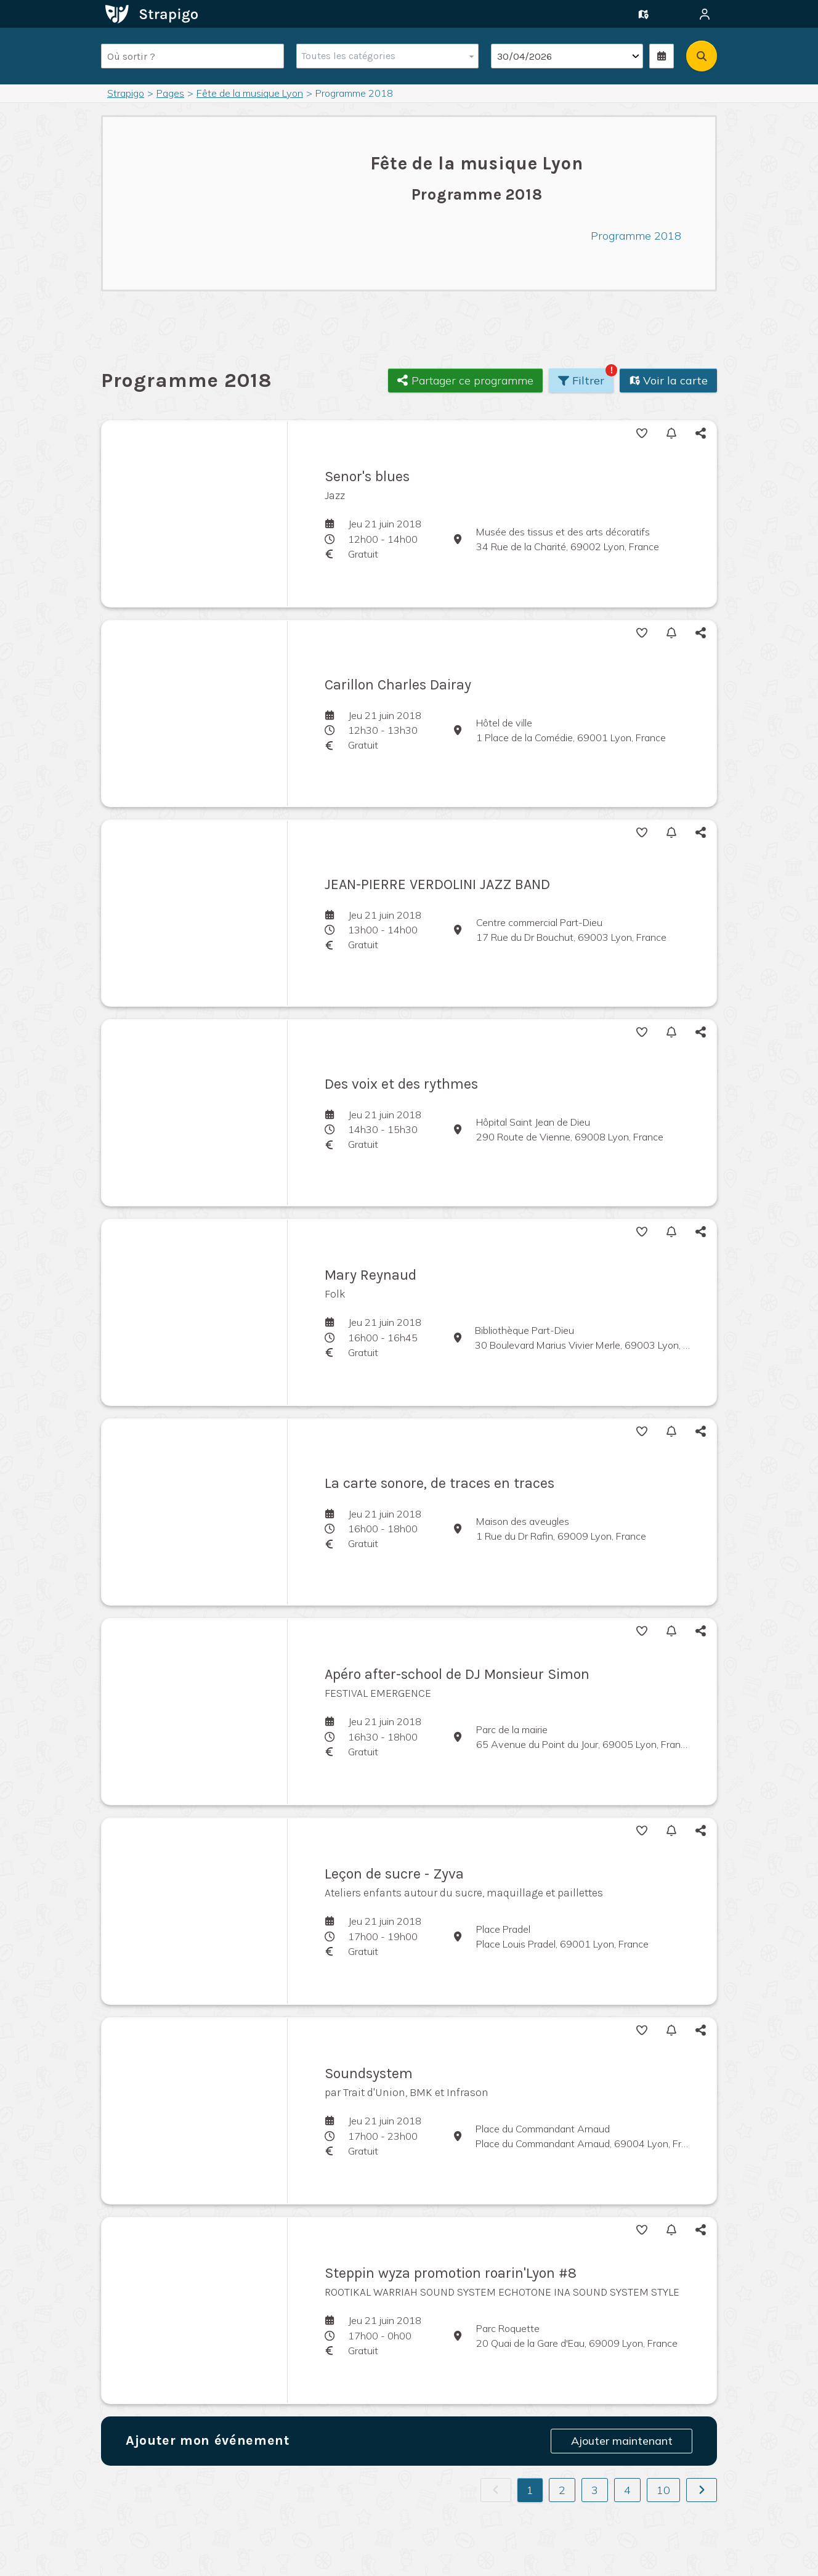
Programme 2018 (636, 236)
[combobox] (384, 56)
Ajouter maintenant (622, 2441)
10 (663, 2490)
